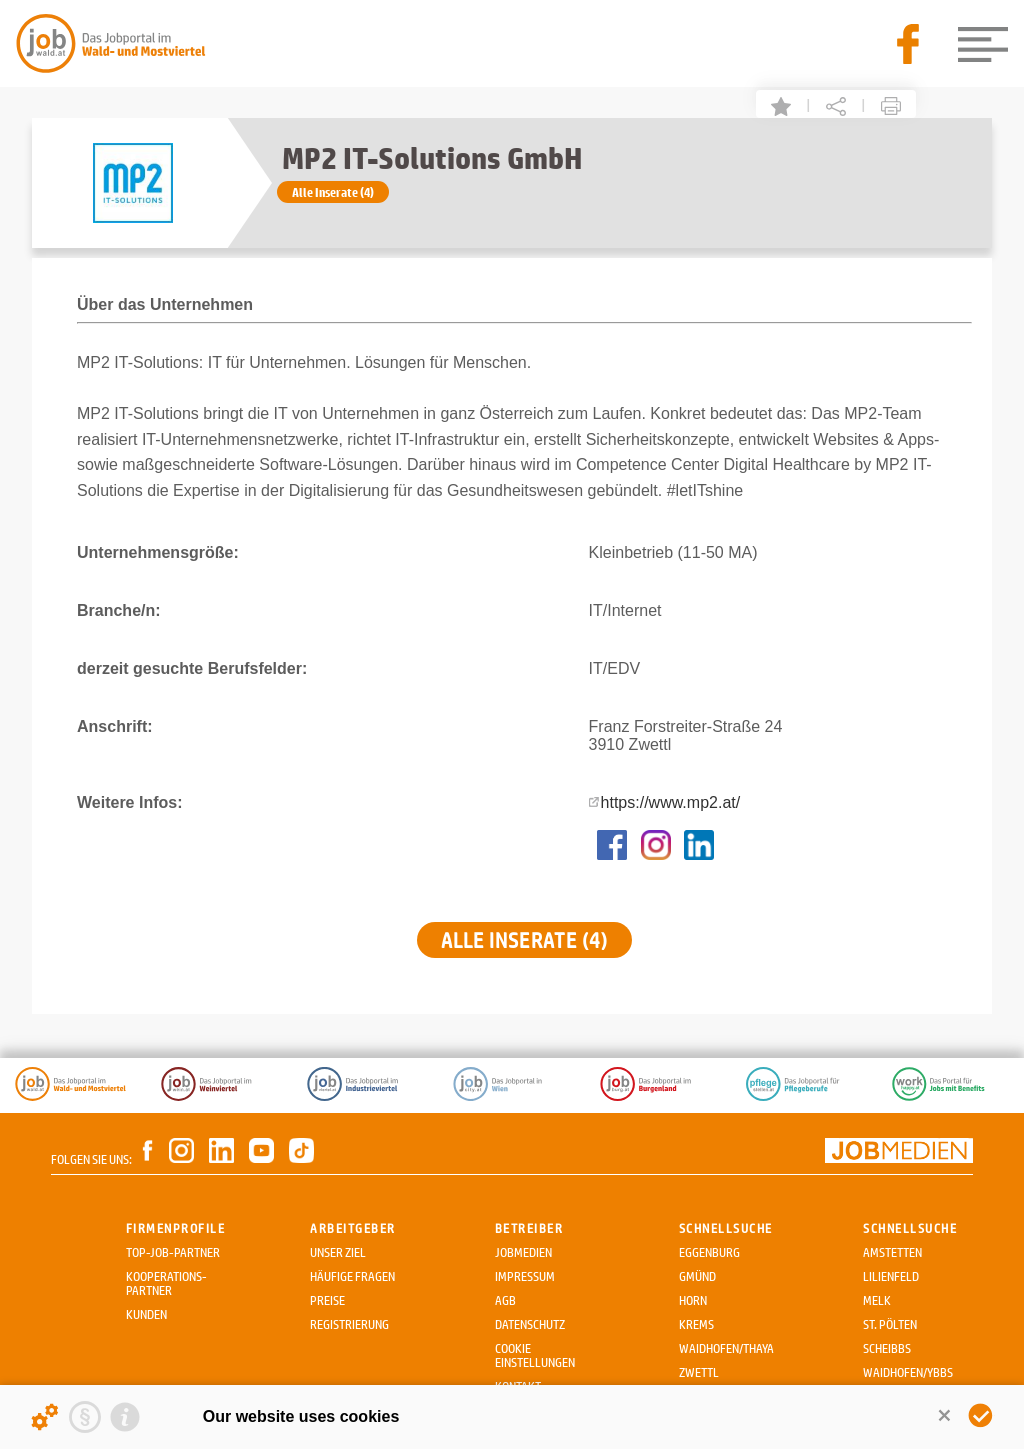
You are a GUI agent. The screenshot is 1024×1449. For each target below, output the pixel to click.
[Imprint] (125, 1417)
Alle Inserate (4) (333, 192)
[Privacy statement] (85, 1417)
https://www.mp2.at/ (671, 802)
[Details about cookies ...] (45, 1417)
